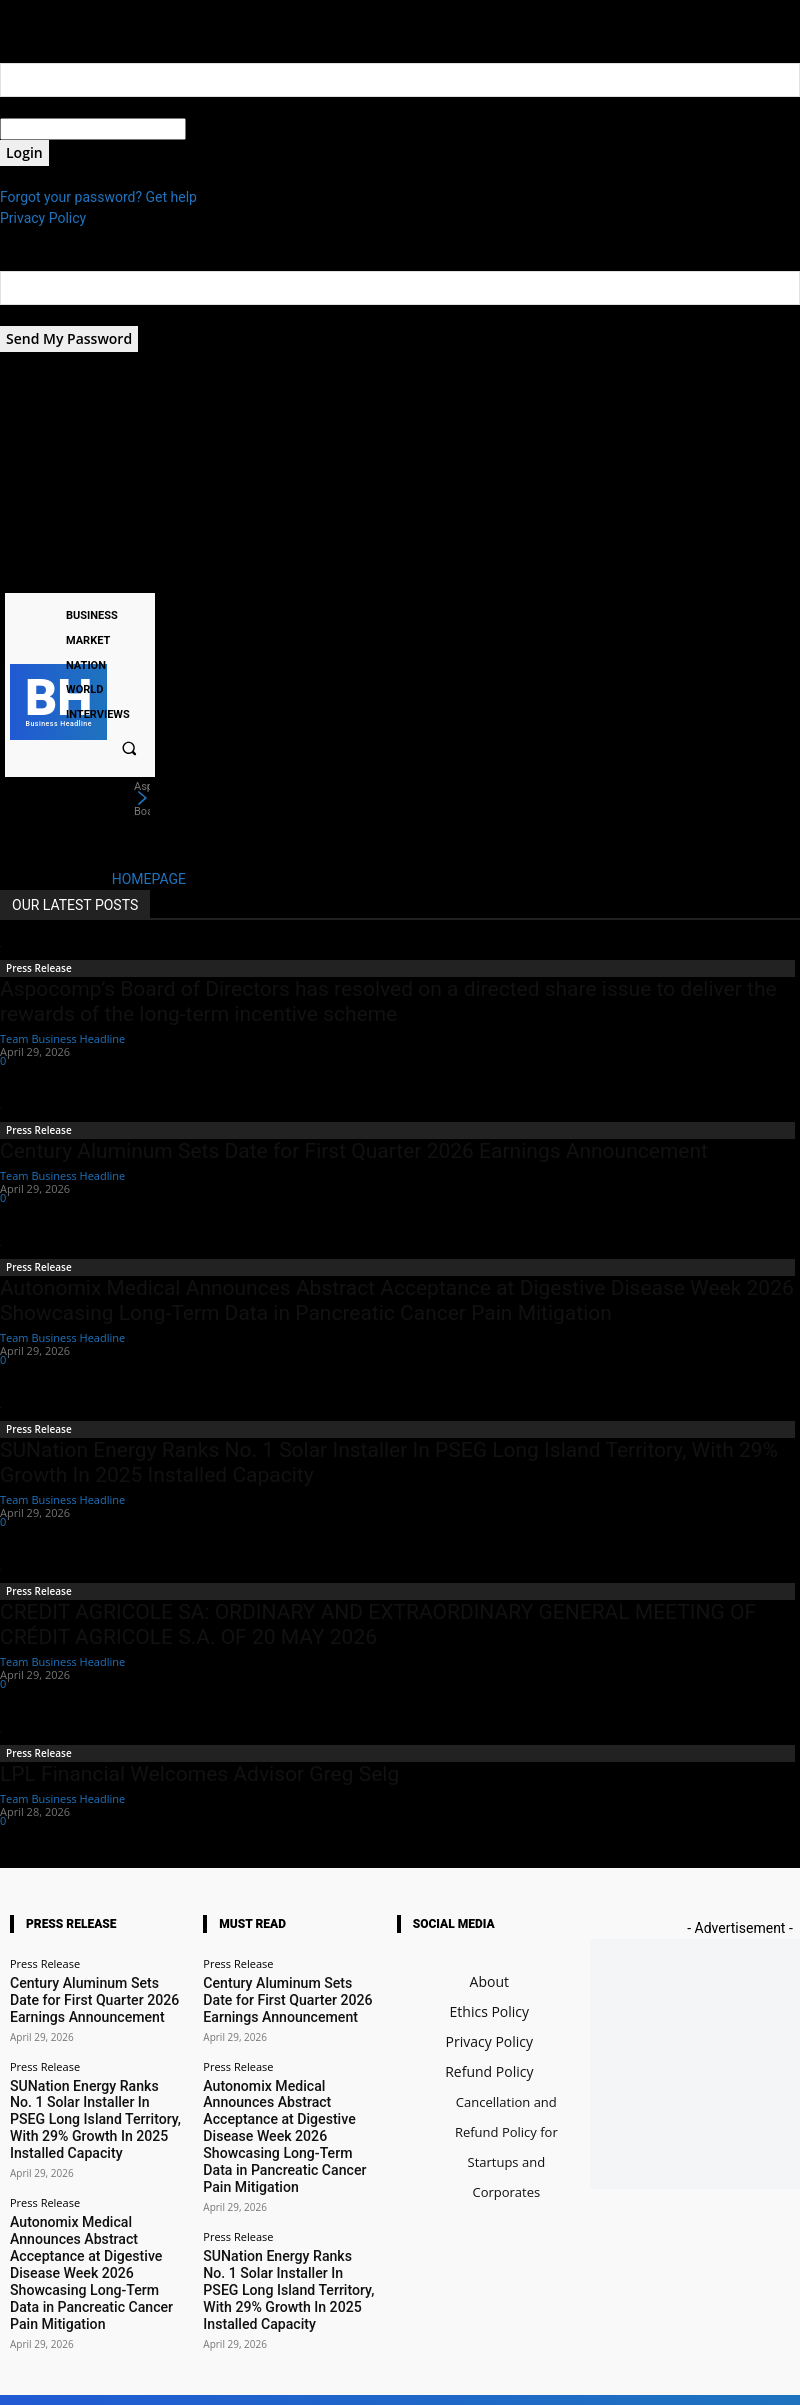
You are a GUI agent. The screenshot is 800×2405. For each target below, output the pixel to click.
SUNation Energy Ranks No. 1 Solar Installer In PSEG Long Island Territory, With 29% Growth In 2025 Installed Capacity (96, 2092)
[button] (129, 748)
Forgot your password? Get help (98, 197)
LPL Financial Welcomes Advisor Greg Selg (199, 1774)
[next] (142, 799)
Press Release (39, 968)
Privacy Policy (43, 218)
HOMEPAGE (149, 879)
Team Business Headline (62, 1038)
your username (46, 107)
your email (32, 315)
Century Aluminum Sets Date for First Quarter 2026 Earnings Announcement (354, 1151)
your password (231, 129)
